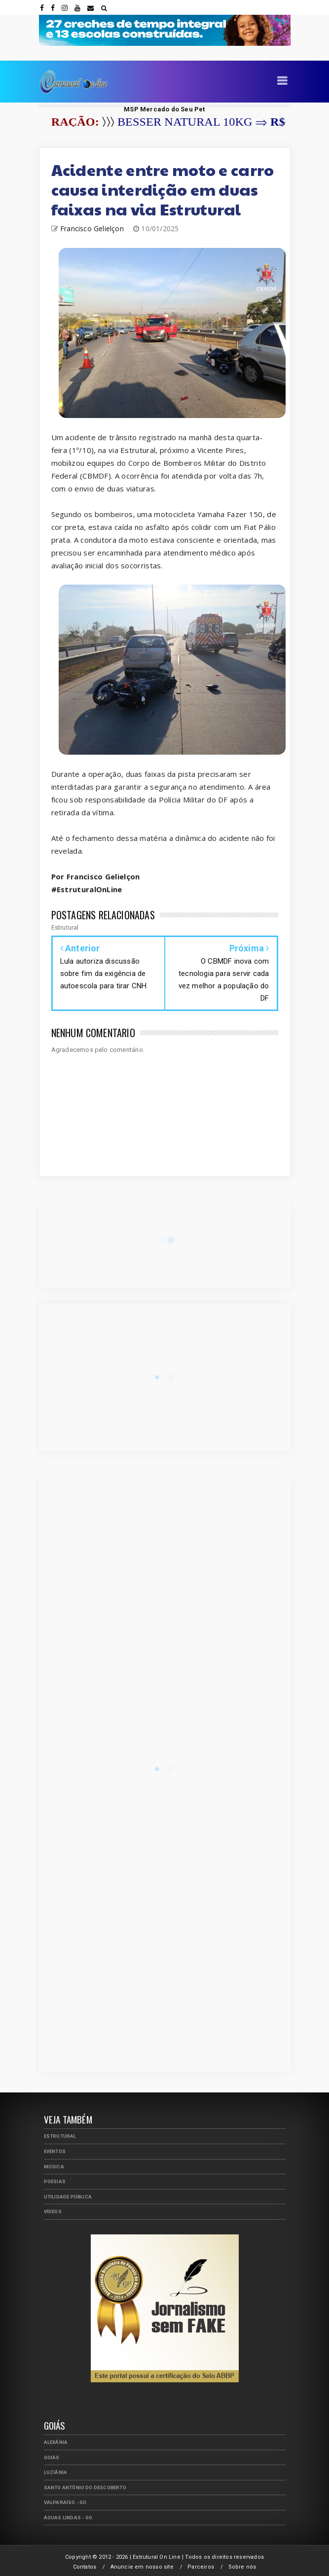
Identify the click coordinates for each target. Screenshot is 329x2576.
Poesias (55, 2181)
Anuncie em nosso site (142, 2567)
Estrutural (60, 2136)
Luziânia (56, 2472)
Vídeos (53, 2211)
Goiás (52, 2457)
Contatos (85, 2567)
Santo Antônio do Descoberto (85, 2487)
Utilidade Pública (68, 2196)
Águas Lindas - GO (68, 2517)
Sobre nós (242, 2567)
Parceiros (200, 2567)
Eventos (55, 2151)
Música (54, 2166)
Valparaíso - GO (65, 2502)
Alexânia (56, 2442)
